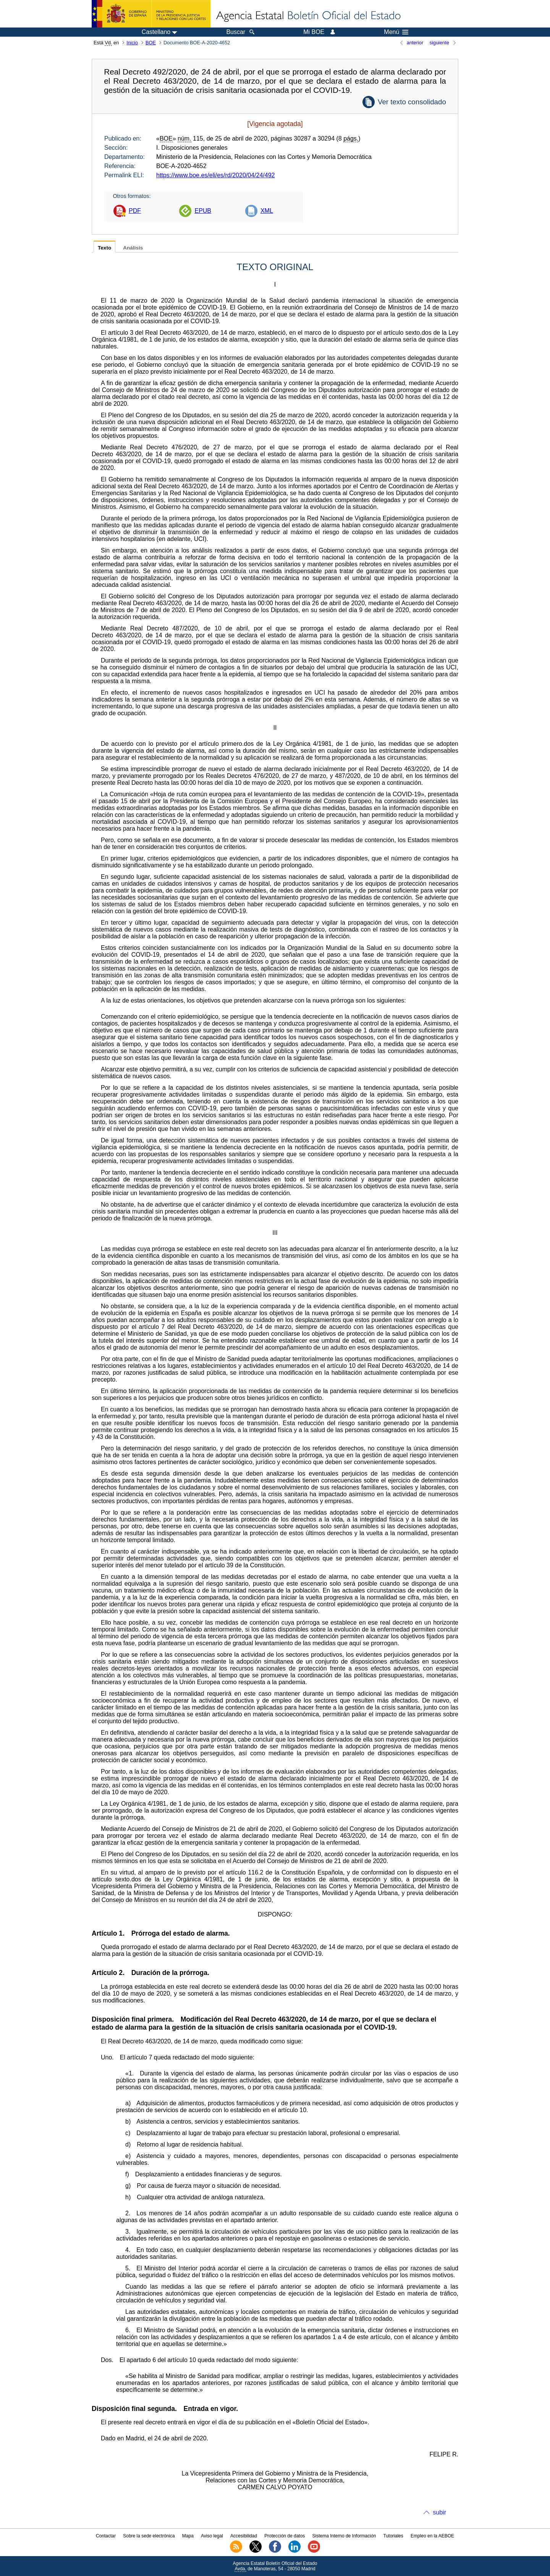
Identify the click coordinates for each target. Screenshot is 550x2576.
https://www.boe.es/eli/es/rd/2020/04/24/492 (215, 175)
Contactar (106, 2536)
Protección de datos (284, 2536)
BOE (151, 42)
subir (439, 2512)
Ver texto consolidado (412, 102)
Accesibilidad (243, 2536)
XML (266, 210)
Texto (104, 248)
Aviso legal (212, 2536)
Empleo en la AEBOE (432, 2536)
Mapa (188, 2536)
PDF (135, 210)
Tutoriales (393, 2536)
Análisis (133, 248)
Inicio (132, 42)
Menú (396, 32)
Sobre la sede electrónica (149, 2536)
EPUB (202, 210)
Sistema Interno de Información (344, 2536)
